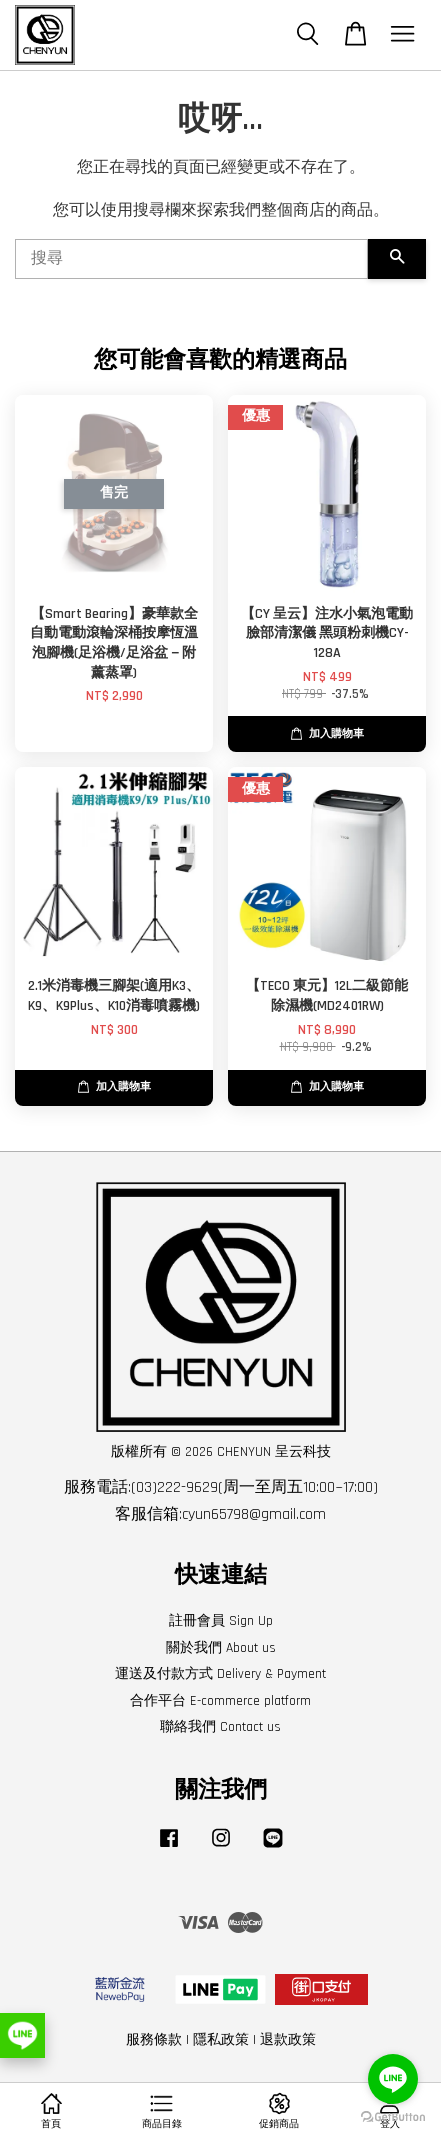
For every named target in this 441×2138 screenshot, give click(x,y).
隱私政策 (221, 2040)
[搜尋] (191, 259)
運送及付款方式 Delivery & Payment (220, 1674)
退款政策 (288, 2040)
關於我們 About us (221, 1648)
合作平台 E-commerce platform (220, 1701)
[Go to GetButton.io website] (393, 2117)
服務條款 (154, 2040)
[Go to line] (393, 2079)
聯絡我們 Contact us (220, 1727)
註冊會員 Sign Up (221, 1621)
